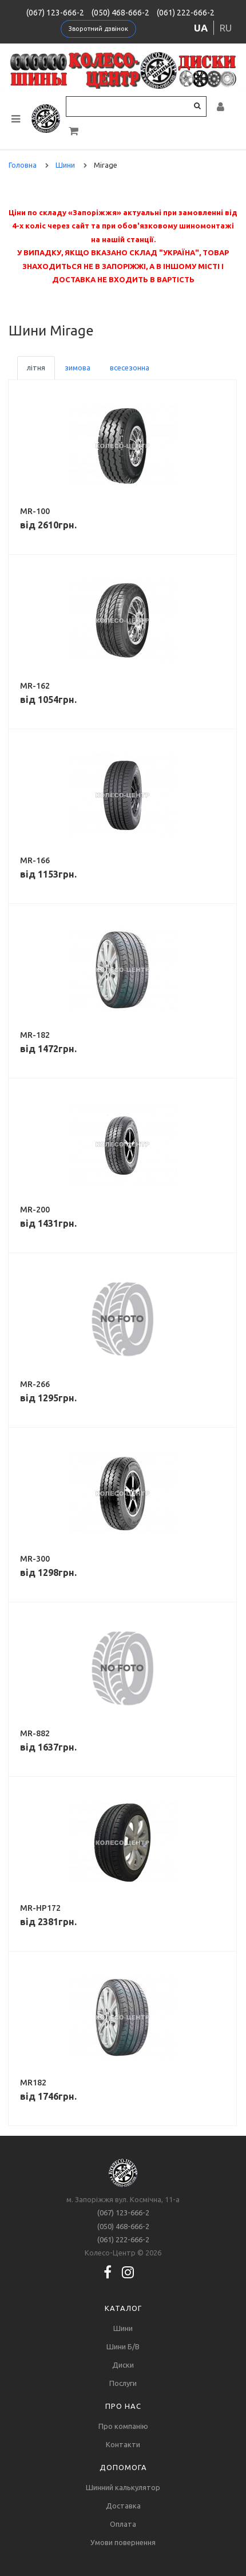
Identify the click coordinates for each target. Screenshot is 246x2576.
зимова (77, 368)
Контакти (123, 2444)
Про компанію (123, 2426)
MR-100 (35, 511)
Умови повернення (123, 2542)
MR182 (33, 2082)
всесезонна (129, 368)
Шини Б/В (123, 2346)
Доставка (123, 2506)
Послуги (123, 2383)
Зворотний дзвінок (98, 28)
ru (226, 27)
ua (201, 27)
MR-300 (35, 1558)
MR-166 (35, 860)
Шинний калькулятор (123, 2487)
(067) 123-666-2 (55, 12)
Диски (123, 2365)
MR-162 (35, 685)
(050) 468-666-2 (120, 12)
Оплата (123, 2524)
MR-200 (35, 1209)
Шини (123, 2328)
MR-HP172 (40, 1908)
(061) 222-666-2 (186, 12)
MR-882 (35, 1733)
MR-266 (35, 1384)
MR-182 (35, 1035)
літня (36, 368)
